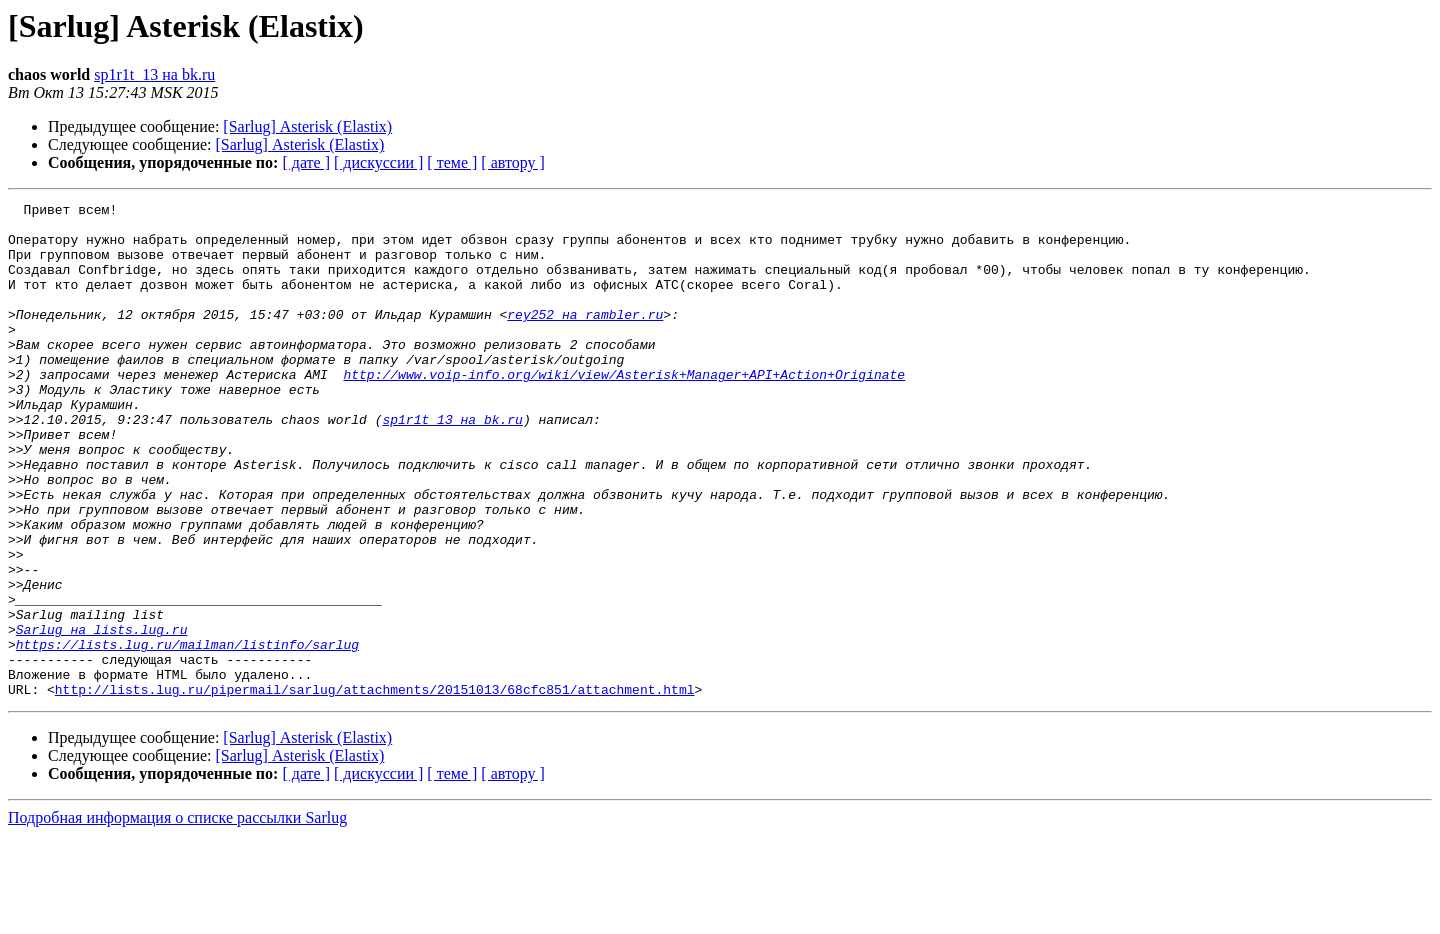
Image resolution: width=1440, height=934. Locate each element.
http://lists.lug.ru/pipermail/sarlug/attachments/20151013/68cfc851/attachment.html (375, 788)
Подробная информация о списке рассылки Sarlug (177, 916)
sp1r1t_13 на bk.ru (154, 74)
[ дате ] (306, 162)
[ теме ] (452, 162)
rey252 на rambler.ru (585, 338)
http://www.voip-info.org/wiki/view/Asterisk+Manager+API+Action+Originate (624, 410)
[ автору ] (512, 162)
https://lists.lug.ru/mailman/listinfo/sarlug (187, 734)
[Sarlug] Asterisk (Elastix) (307, 126)
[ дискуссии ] (378, 162)
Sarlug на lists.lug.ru (102, 716)
